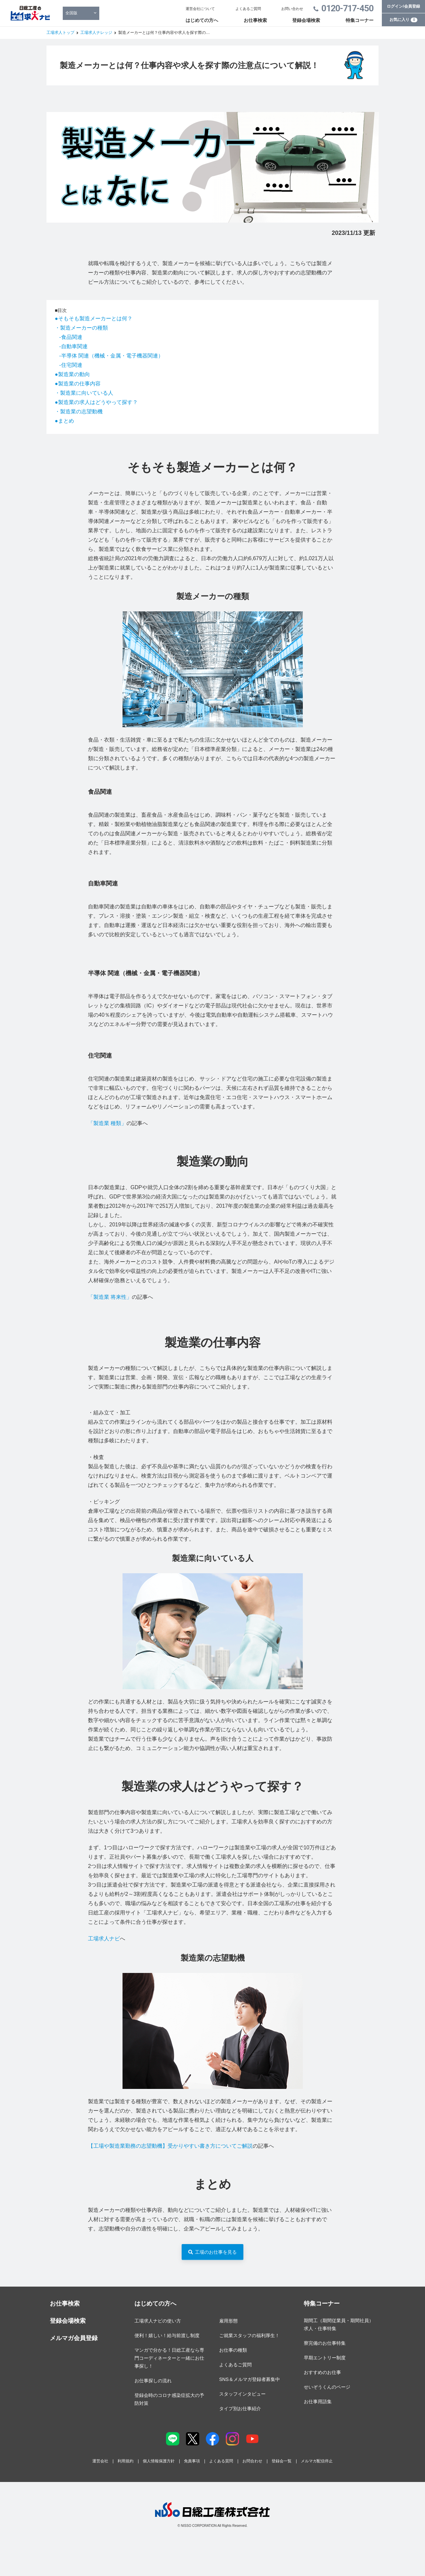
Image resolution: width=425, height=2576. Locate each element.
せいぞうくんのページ (327, 2387)
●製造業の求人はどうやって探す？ (96, 402)
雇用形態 (228, 2320)
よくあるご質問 (248, 9)
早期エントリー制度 (325, 2357)
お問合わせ (252, 2461)
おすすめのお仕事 (322, 2372)
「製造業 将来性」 (110, 1297)
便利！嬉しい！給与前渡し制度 (167, 2335)
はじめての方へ (202, 20)
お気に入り (403, 19)
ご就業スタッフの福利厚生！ (249, 2335)
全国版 (71, 13)
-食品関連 (70, 337)
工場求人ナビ (104, 1938)
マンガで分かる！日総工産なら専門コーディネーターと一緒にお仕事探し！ (169, 2358)
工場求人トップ (60, 32)
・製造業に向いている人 (84, 393)
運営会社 (100, 2461)
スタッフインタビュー (242, 2394)
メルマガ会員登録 (74, 2338)
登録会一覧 (282, 2461)
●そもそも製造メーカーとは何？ (93, 318)
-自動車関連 (73, 346)
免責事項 (192, 2461)
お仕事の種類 (233, 2350)
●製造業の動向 (72, 374)
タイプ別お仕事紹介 (240, 2408)
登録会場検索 (306, 20)
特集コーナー (360, 20)
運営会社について (200, 9)
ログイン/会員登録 (403, 6)
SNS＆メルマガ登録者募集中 (249, 2379)
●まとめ (64, 421)
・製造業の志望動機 (79, 411)
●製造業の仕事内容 (78, 383)
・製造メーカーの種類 (81, 328)
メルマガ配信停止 (317, 2461)
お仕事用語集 (318, 2401)
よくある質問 (221, 2461)
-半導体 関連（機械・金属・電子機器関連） (111, 356)
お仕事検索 (255, 20)
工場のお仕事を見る (216, 2252)
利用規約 (125, 2461)
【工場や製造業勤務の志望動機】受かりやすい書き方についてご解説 (170, 2146)
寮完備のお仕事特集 (325, 2343)
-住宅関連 (70, 365)
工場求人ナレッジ (96, 32)
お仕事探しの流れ (153, 2380)
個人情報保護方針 (159, 2461)
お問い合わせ (292, 9)
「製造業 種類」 (107, 1123)
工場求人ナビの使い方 (157, 2320)
